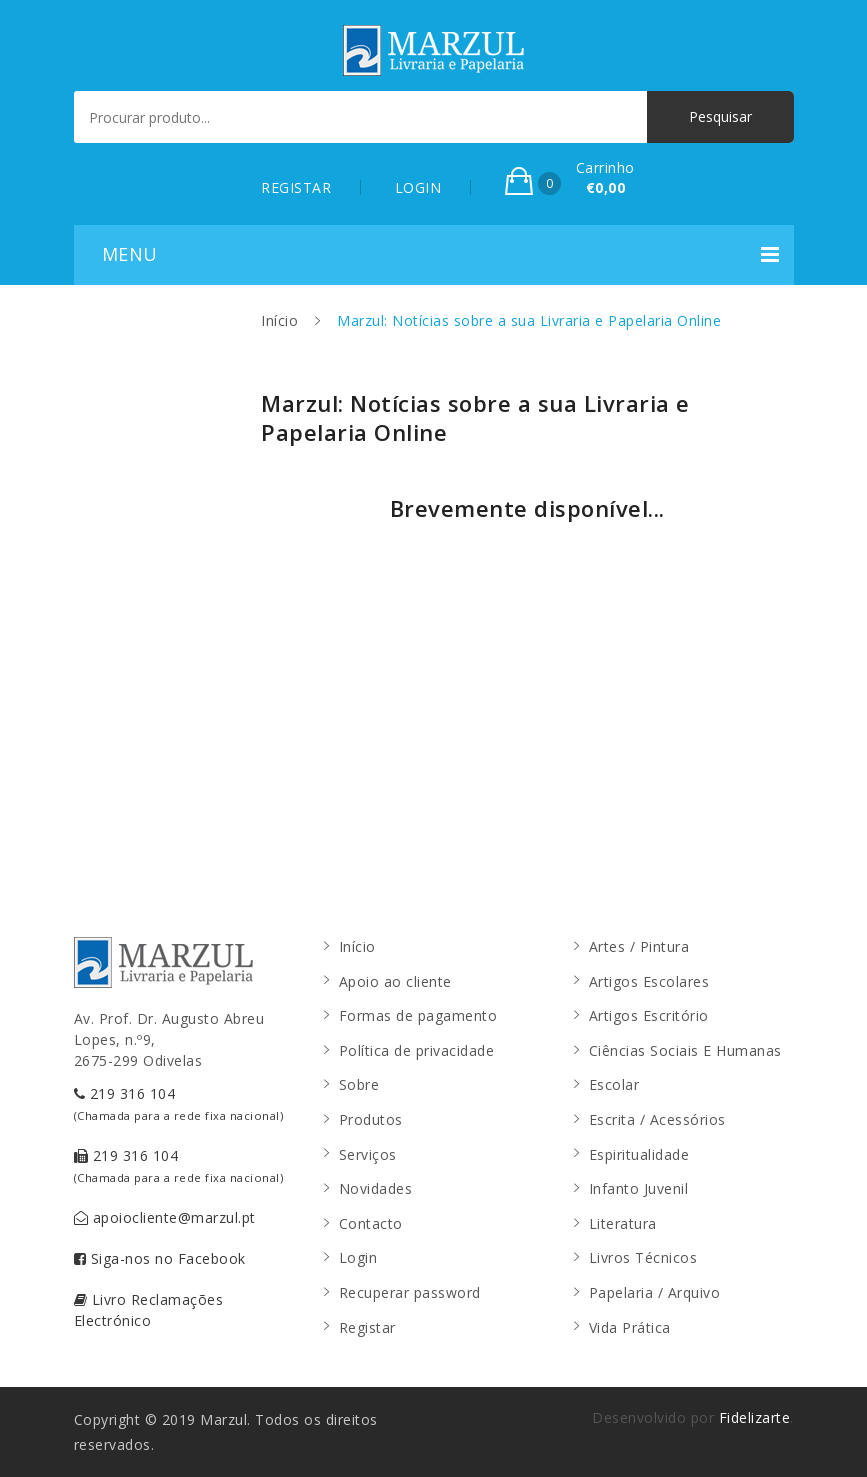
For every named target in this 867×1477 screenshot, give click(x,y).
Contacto (371, 1223)
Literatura (623, 1223)
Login (358, 1257)
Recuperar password (410, 1292)
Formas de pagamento (418, 1015)
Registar (367, 1327)
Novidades (376, 1188)
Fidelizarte (755, 1417)
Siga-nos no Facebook (160, 1258)
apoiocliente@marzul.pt (165, 1217)
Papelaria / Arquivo (655, 1292)
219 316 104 (179, 1103)
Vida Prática (630, 1327)
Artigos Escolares (649, 981)
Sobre (359, 1084)
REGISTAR (296, 187)
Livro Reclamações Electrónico (149, 1310)
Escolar (614, 1084)
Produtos (371, 1119)
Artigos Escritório (649, 1015)
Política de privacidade (417, 1050)
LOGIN (418, 187)
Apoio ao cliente (395, 981)
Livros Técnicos (643, 1257)
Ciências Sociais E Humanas (685, 1050)
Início (279, 320)
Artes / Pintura (639, 946)
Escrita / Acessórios (657, 1119)
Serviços (368, 1154)
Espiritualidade (639, 1154)
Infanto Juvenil (639, 1188)
